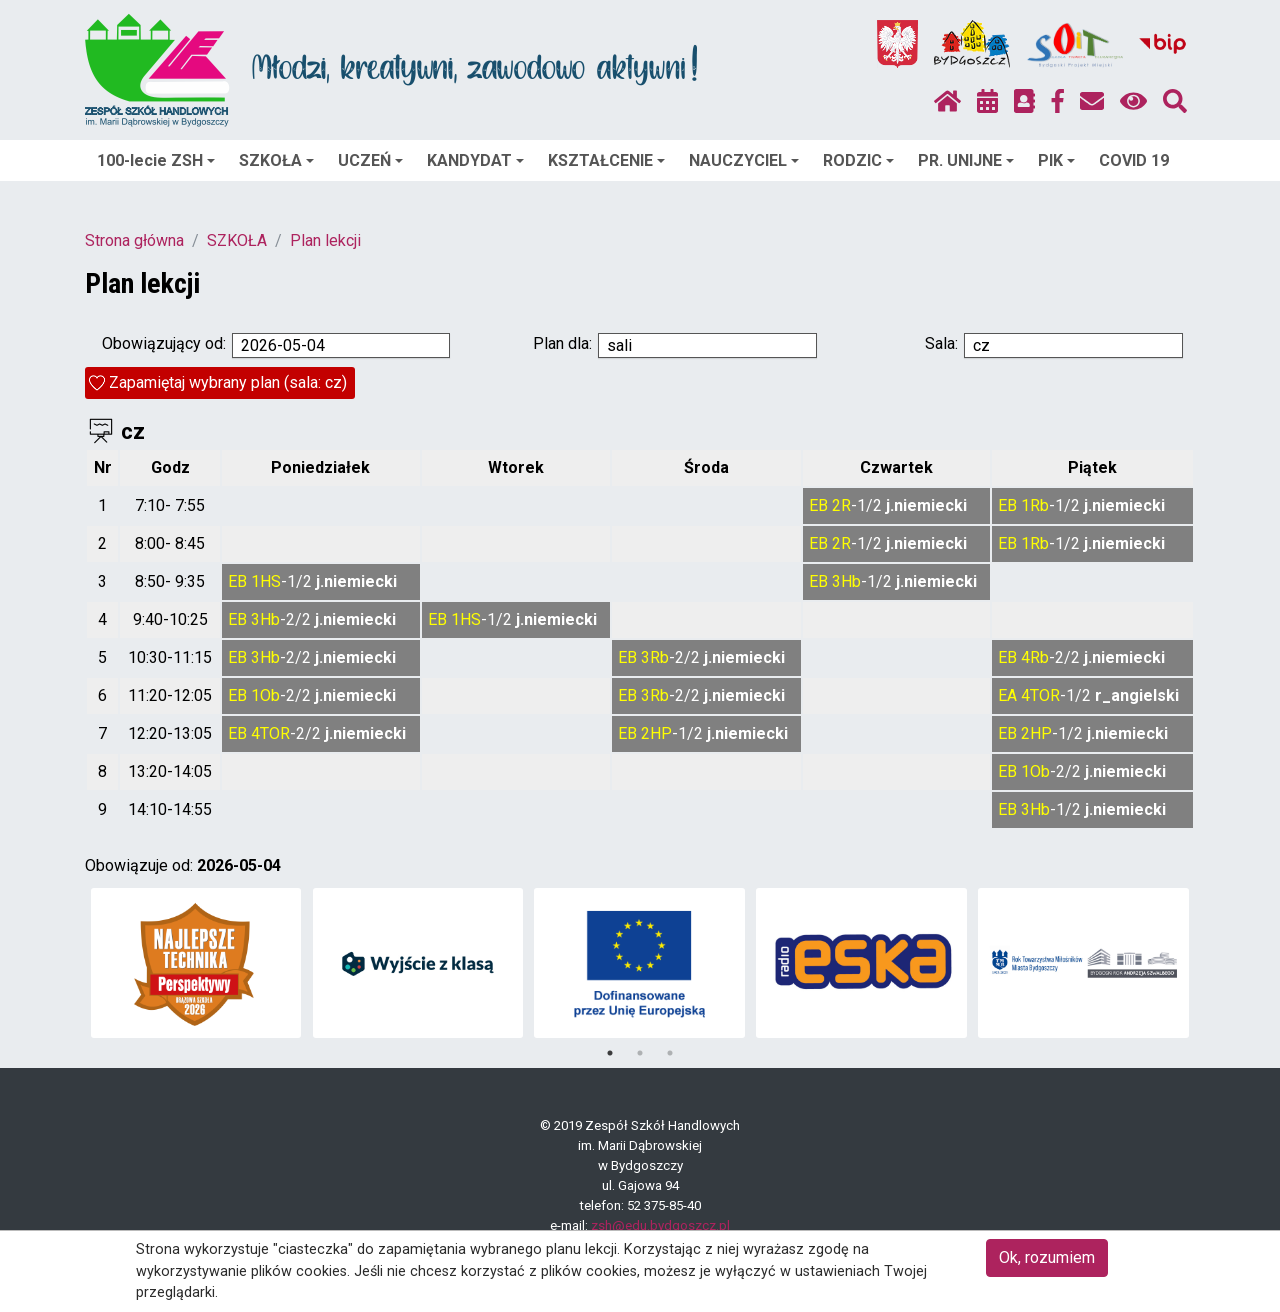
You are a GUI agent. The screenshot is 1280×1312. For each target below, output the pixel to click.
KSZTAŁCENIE (606, 160)
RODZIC (858, 160)
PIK (1056, 160)
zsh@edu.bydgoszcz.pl (660, 1225)
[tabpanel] (196, 963)
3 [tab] (670, 1053)
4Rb (1035, 657)
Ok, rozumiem (1047, 1257)
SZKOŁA (276, 160)
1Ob (265, 695)
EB (818, 505)
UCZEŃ (370, 160)
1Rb (1035, 505)
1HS (266, 581)
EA (1007, 695)
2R (841, 505)
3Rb (655, 657)
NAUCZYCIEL (744, 160)
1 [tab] (610, 1053)
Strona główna (134, 240)
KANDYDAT (475, 160)
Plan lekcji (325, 240)
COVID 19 (1134, 160)
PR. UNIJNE (966, 160)
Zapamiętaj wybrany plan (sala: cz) (228, 382)
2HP (656, 733)
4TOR (1040, 695)
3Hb (846, 581)
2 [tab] (640, 1053)
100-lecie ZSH (156, 160)
